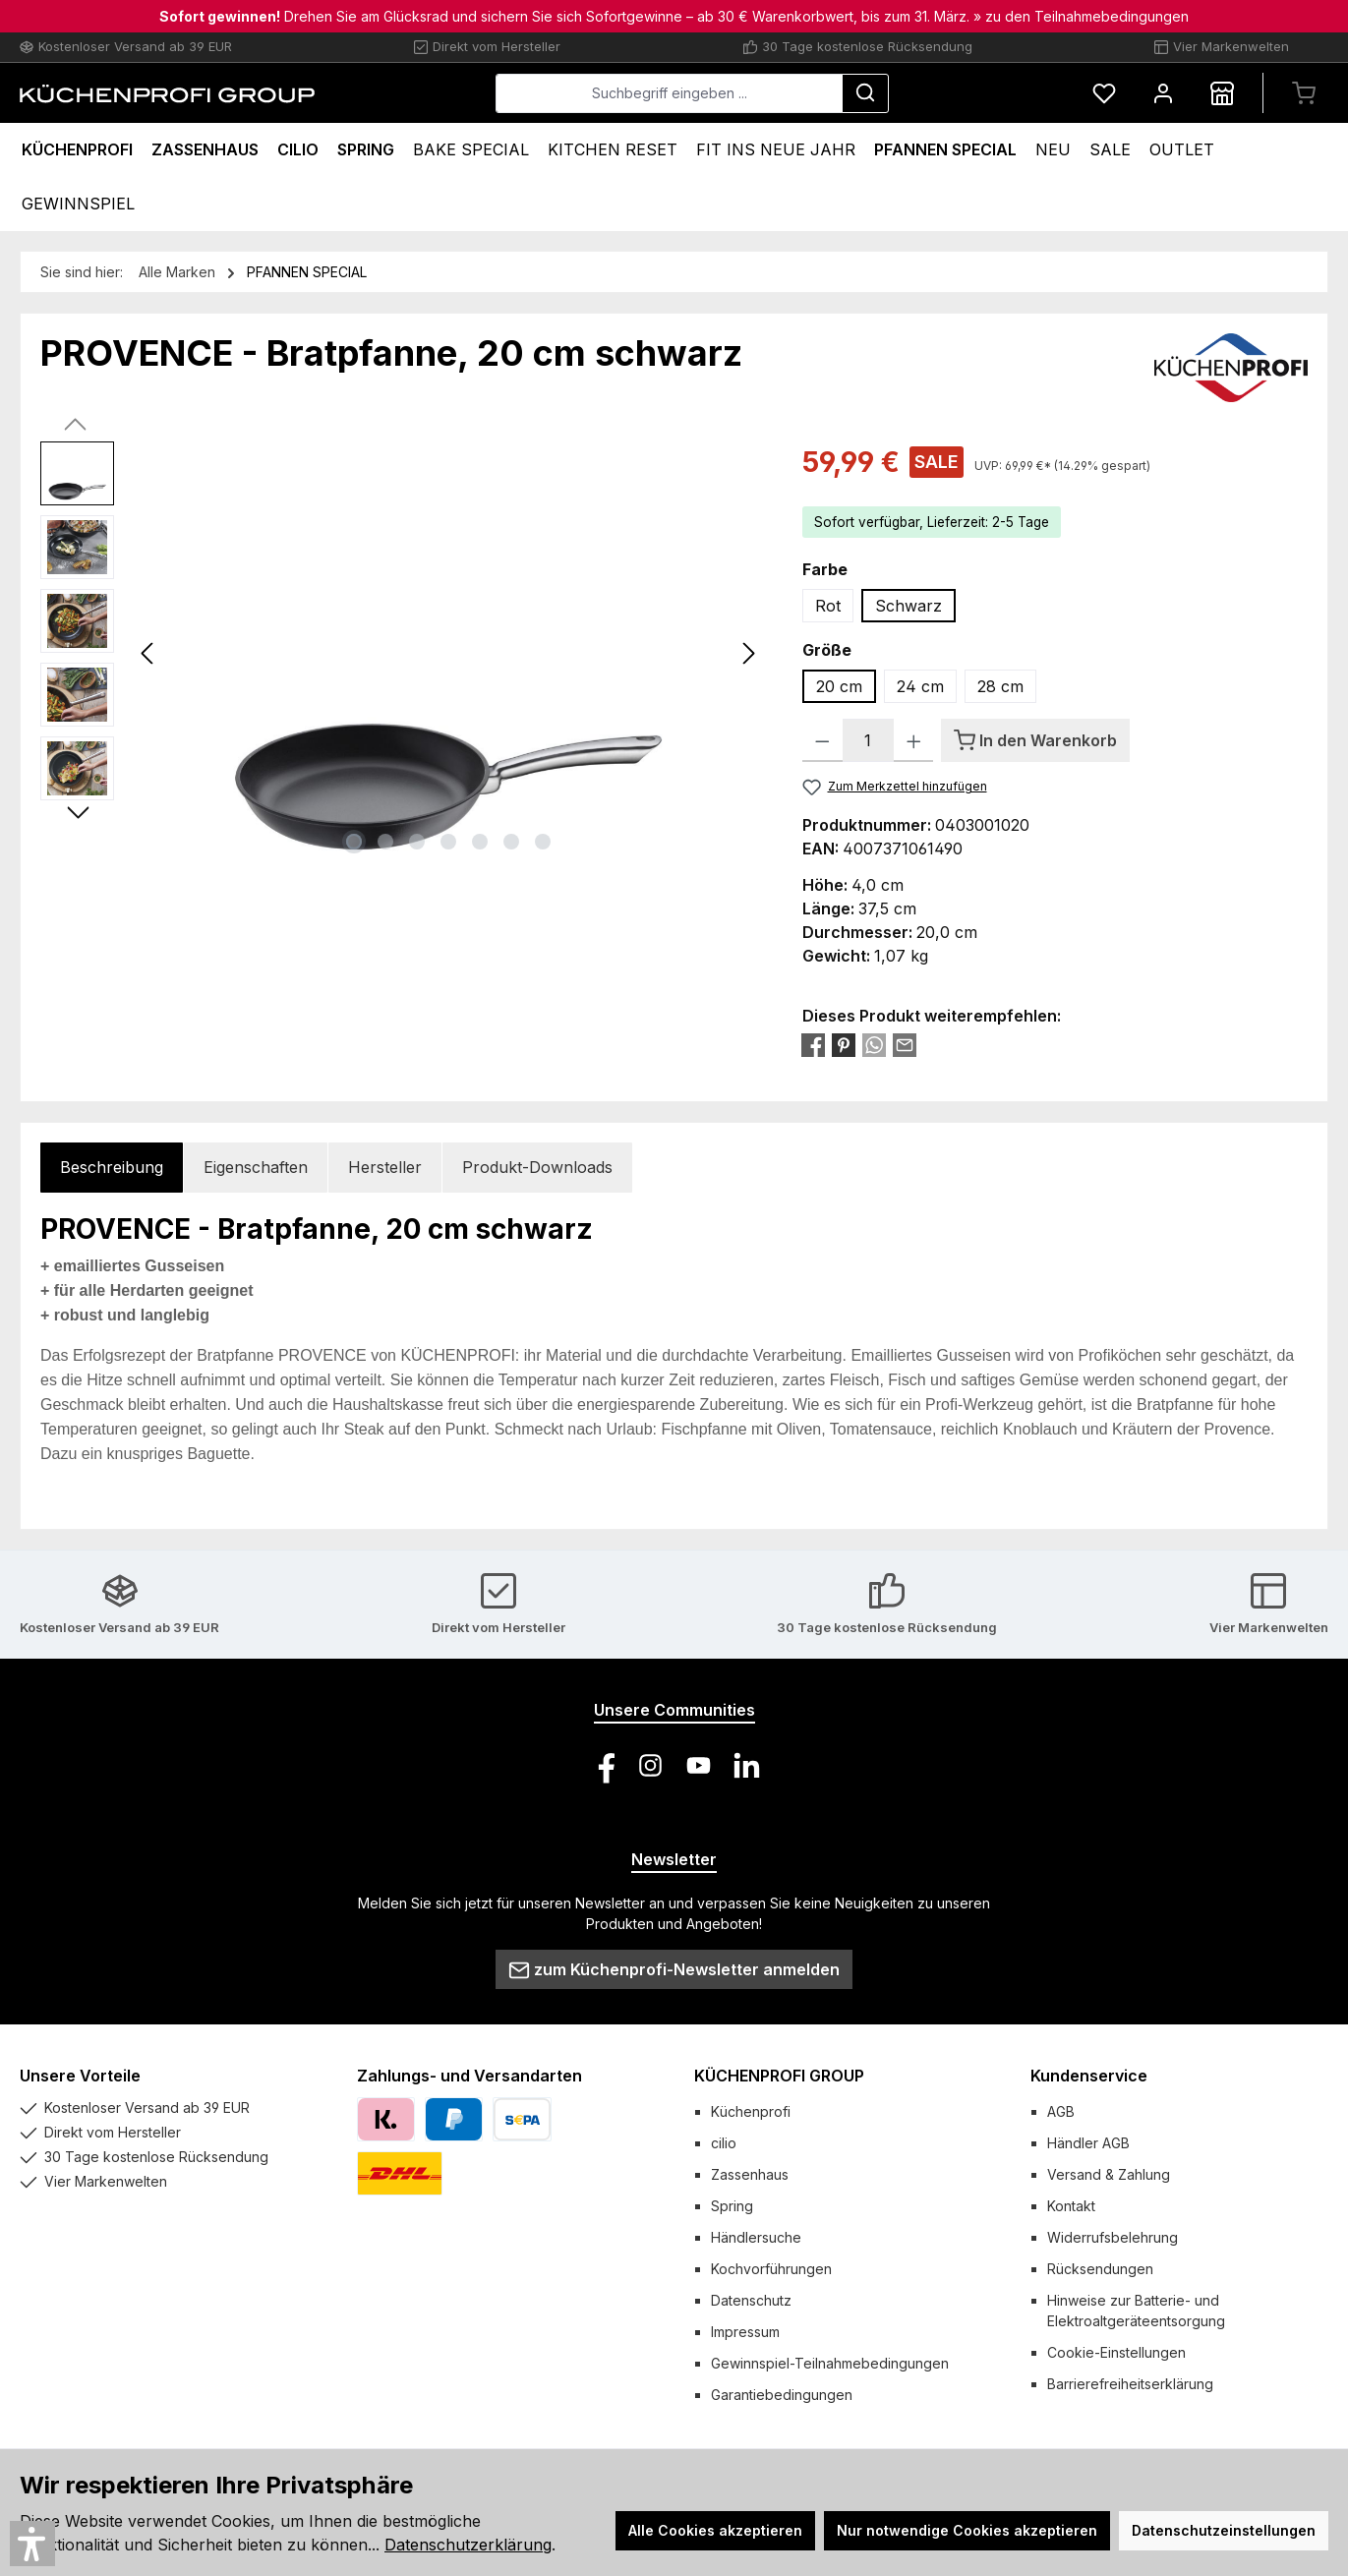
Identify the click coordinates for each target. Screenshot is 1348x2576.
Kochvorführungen (771, 2268)
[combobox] (669, 93)
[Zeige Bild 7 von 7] (543, 841)
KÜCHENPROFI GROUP (779, 2075)
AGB (1061, 2111)
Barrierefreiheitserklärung (1130, 2383)
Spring (732, 2205)
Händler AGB (1088, 2143)
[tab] (111, 1167)
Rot (828, 605)
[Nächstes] (748, 653)
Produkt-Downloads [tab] (537, 1167)
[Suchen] (865, 93)
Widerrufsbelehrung (1112, 2237)
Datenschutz (751, 2300)
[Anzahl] (868, 740)
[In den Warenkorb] (1035, 740)
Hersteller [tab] (385, 1167)
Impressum (745, 2331)
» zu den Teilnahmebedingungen (1081, 16)
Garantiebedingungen (781, 2394)
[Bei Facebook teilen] (813, 1044)
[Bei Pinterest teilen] (843, 1044)
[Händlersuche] (1222, 93)
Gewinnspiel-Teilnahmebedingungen (830, 2363)
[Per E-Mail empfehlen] (904, 1044)
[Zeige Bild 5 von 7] (480, 841)
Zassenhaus (750, 2174)
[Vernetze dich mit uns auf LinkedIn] (747, 1765)
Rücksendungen (1100, 2268)
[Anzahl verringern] (822, 740)
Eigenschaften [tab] (256, 1167)
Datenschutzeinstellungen (1224, 2530)
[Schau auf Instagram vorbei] (650, 1765)
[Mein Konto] (1163, 93)
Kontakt (1071, 2205)
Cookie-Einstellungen (1116, 2352)
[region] (402, 652)
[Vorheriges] (148, 653)
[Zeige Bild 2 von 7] (385, 841)
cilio (723, 2143)
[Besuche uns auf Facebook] (602, 1765)
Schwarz (908, 605)
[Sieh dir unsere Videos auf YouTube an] (698, 1765)
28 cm (1000, 686)
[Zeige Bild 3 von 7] (417, 841)
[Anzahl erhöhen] (914, 740)
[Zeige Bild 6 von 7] (511, 841)
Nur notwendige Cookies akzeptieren (967, 2530)
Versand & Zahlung (1108, 2174)
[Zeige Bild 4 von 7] (448, 841)
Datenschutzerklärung (468, 2544)
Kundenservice (1088, 2075)
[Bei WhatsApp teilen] (874, 1044)
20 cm (839, 686)
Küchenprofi (751, 2111)
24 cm (920, 686)
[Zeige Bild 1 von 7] (354, 841)
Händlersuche (756, 2237)
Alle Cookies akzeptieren (715, 2530)
